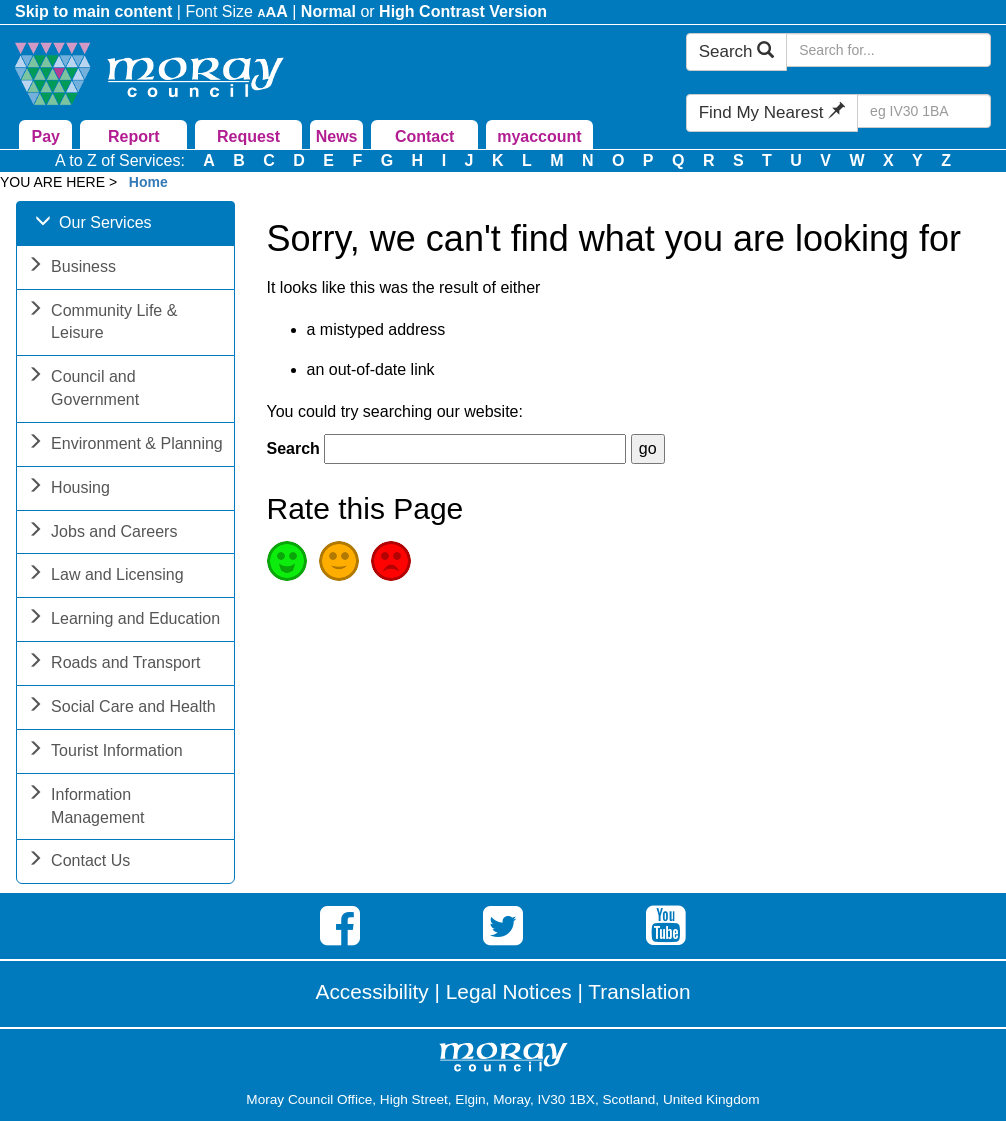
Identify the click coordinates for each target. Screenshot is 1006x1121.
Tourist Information (105, 752)
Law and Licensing (105, 576)
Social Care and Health (121, 708)
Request (248, 136)
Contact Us (78, 862)
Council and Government (83, 390)
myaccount (539, 136)
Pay (45, 136)
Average (339, 561)
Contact (425, 136)
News (337, 136)
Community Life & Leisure (102, 324)
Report (134, 136)
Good (287, 561)
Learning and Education (123, 620)
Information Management (85, 808)
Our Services (93, 224)
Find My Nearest (772, 112)
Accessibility (372, 991)
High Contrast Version (463, 11)
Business (71, 268)
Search (737, 51)
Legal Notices (509, 991)
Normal (328, 11)
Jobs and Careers (102, 533)
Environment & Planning (125, 445)
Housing (68, 489)
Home (148, 182)
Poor (391, 561)
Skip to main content (93, 11)
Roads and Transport (113, 664)
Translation (639, 991)
